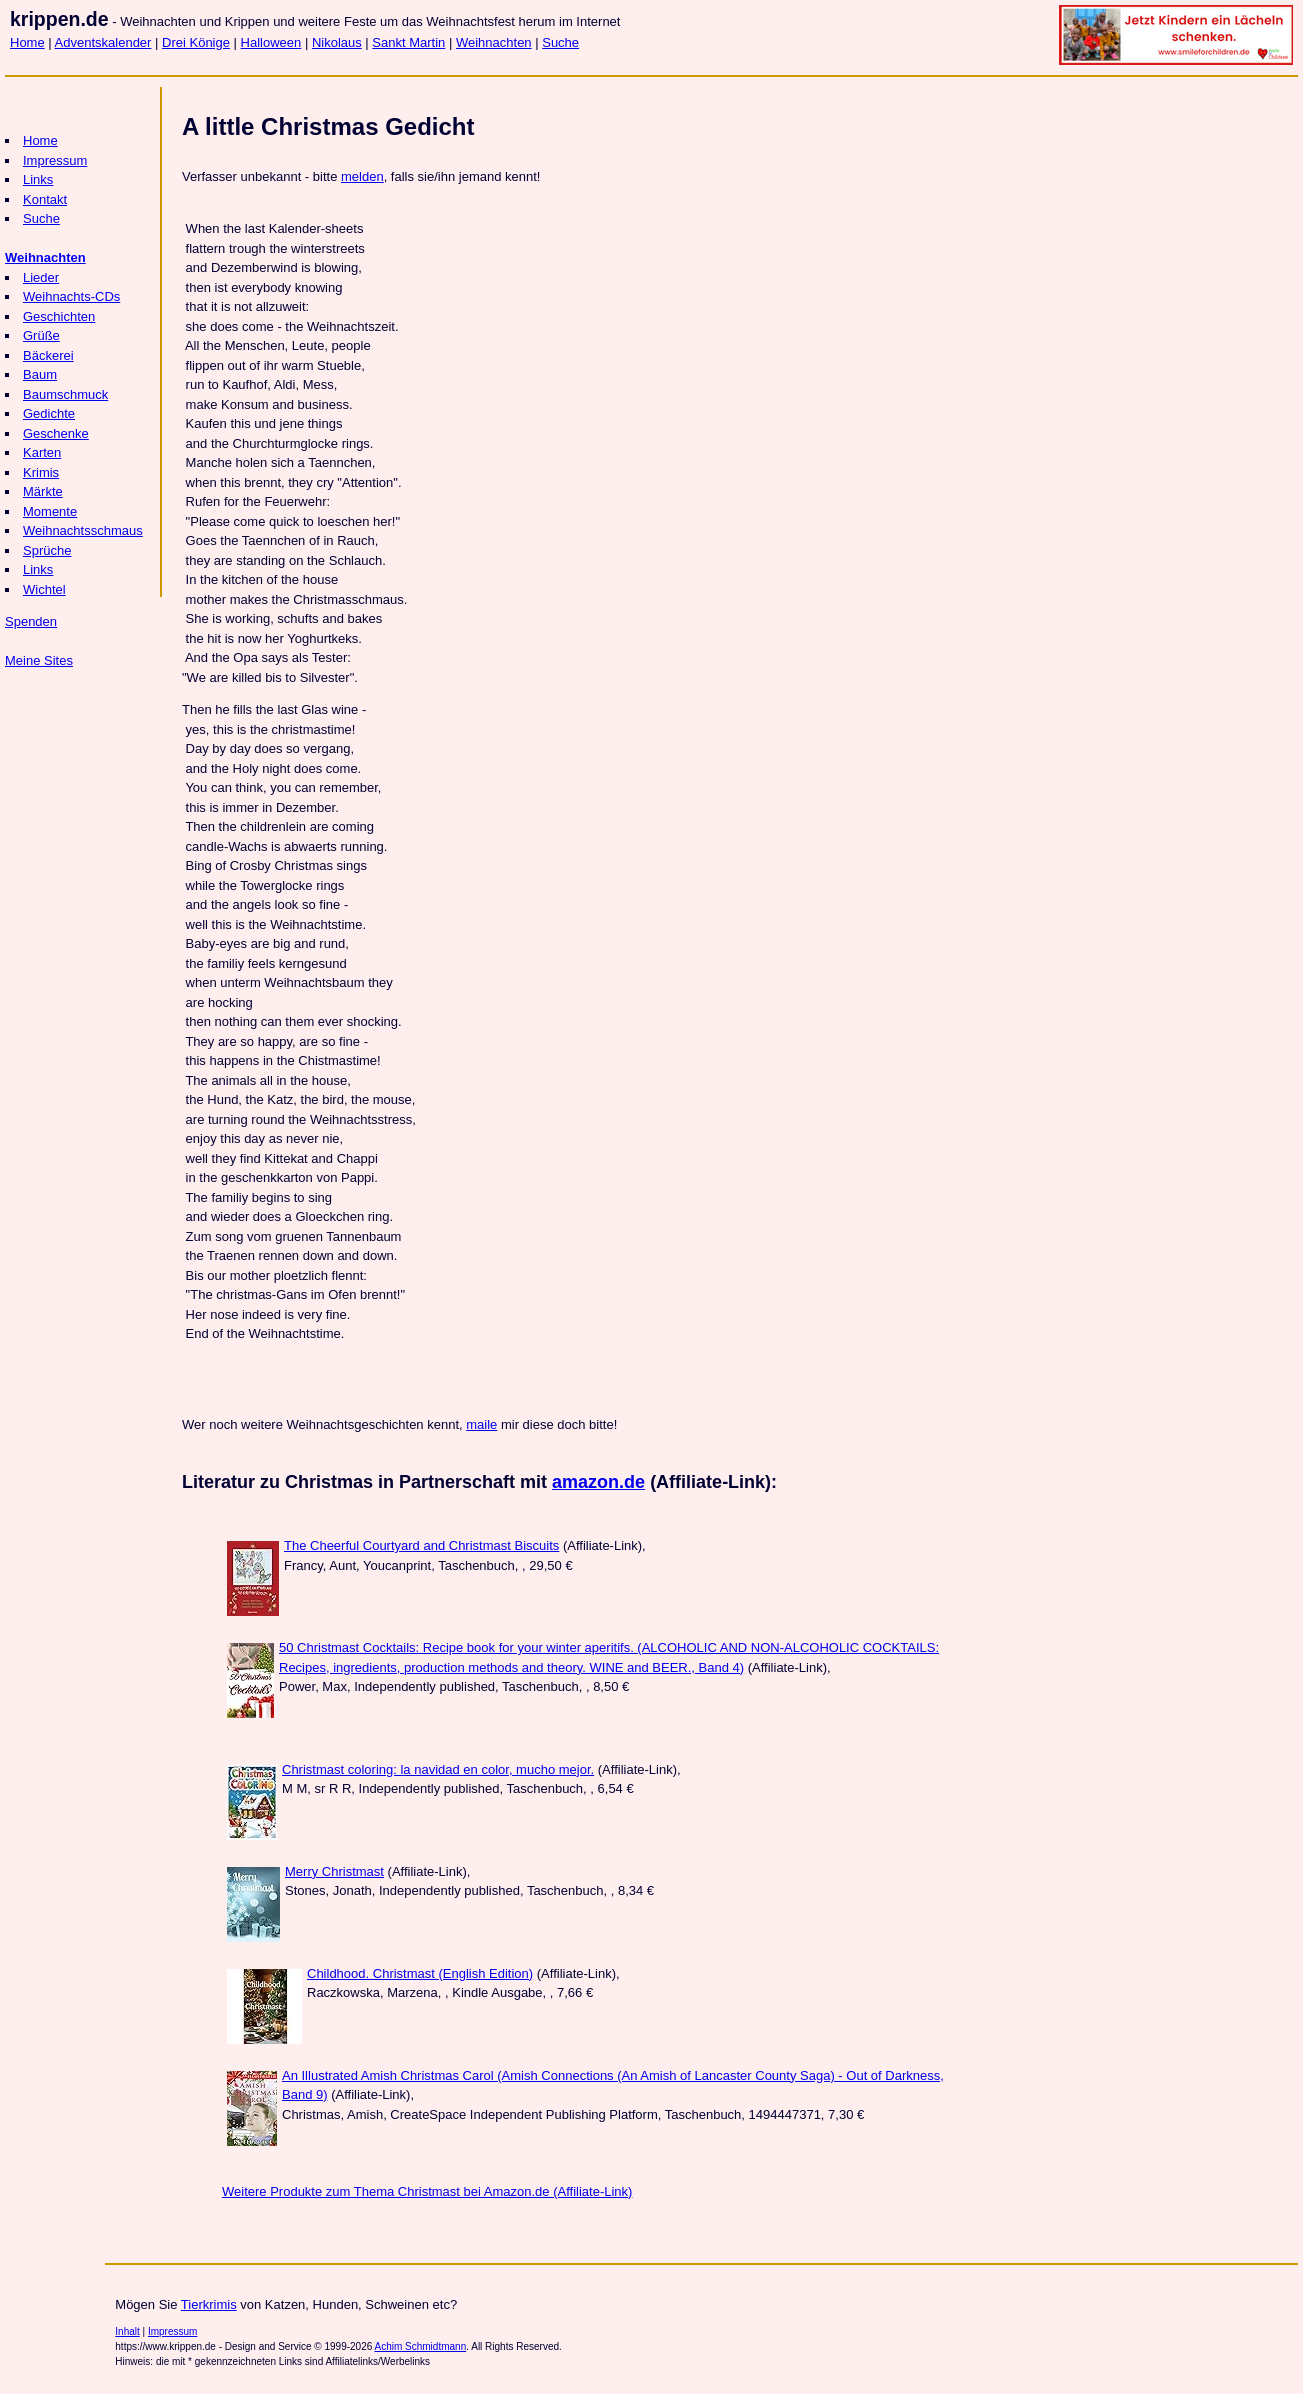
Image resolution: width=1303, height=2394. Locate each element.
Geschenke (56, 433)
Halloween (271, 42)
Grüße (41, 335)
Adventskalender (103, 42)
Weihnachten (494, 42)
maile (481, 1424)
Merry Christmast (334, 1871)
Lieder (41, 277)
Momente (50, 511)
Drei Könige (196, 42)
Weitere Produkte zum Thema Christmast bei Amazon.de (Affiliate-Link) (427, 2191)
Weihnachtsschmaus (83, 530)
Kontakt (45, 199)
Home (27, 42)
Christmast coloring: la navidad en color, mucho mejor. (438, 1769)
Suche (560, 42)
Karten (42, 452)
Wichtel (44, 589)
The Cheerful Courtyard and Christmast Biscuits (421, 1545)
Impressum (55, 160)
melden (362, 176)
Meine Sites (39, 660)
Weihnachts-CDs (71, 296)
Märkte (43, 491)
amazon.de (598, 1482)
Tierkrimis (209, 2304)
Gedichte (49, 413)
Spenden (31, 621)
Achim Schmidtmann (421, 2346)
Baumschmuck (65, 394)
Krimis (41, 472)
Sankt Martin (408, 42)
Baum (40, 374)
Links (38, 179)
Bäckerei (48, 355)
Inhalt (127, 2331)
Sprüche (47, 550)
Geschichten (59, 316)
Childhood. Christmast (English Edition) (420, 1973)
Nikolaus (337, 42)
